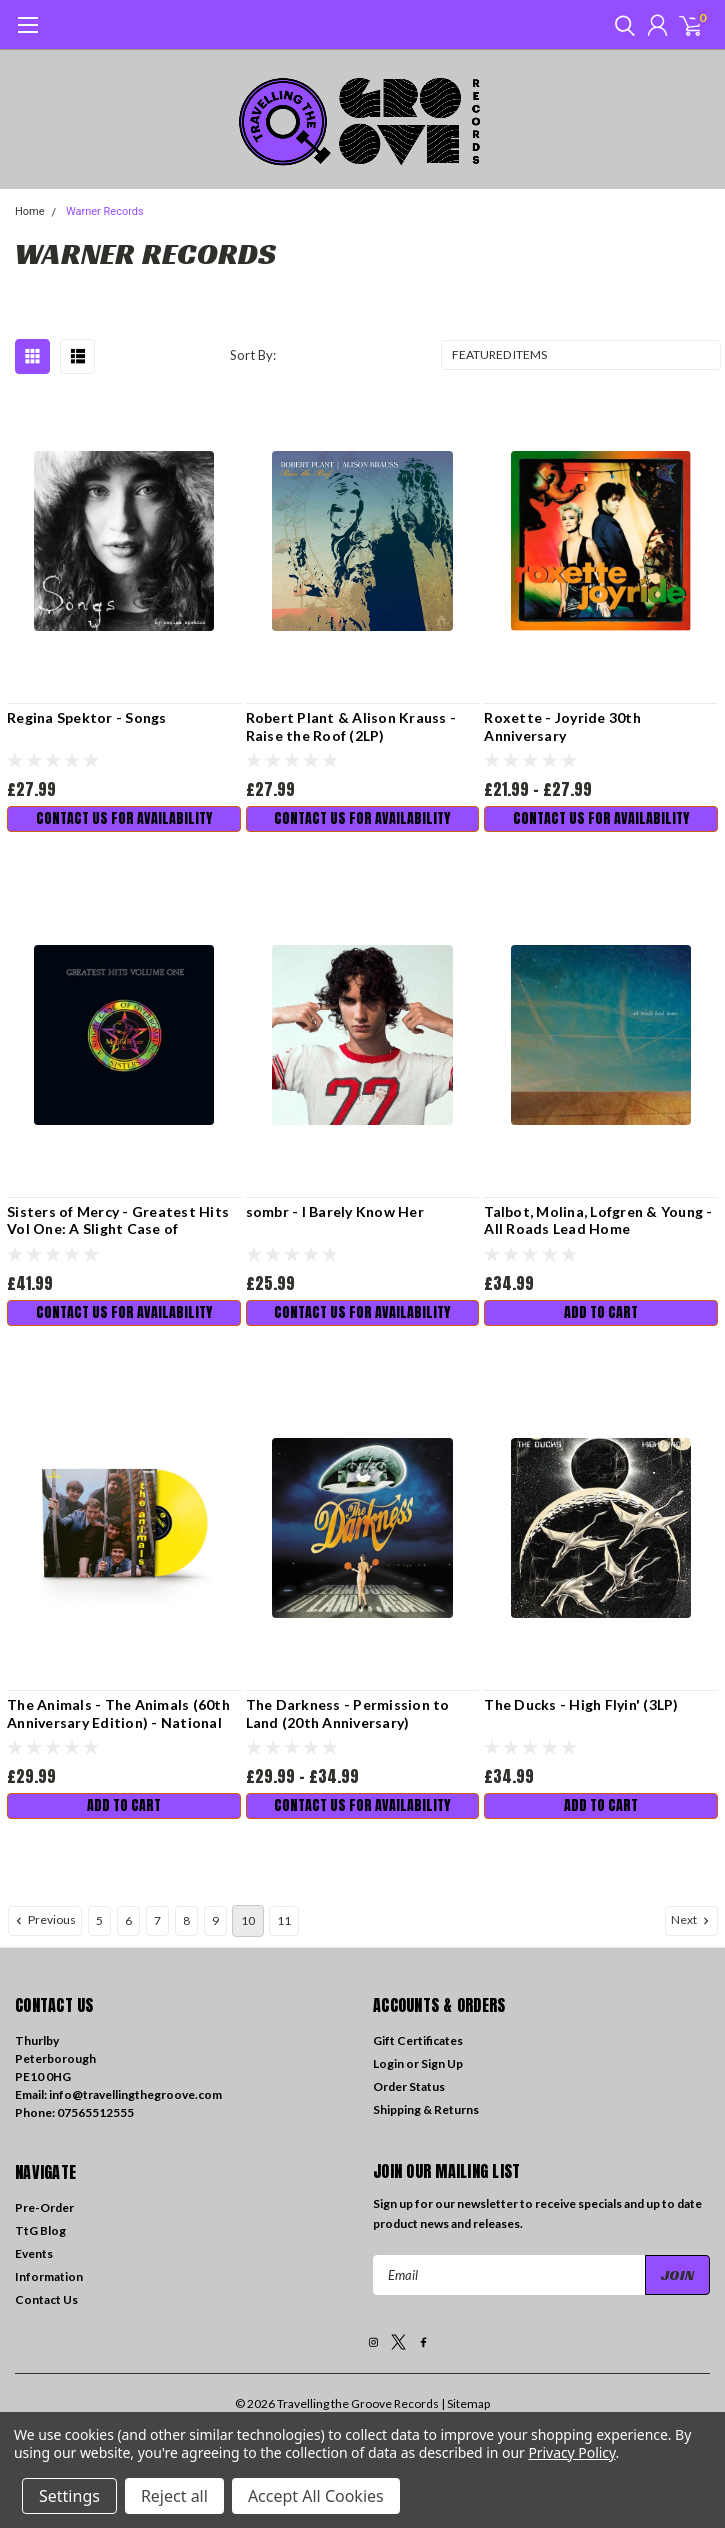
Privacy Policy (571, 2452)
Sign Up (442, 2063)
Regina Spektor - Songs (87, 717)
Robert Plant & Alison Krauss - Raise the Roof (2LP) (351, 726)
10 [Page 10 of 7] (248, 1920)
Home (30, 211)
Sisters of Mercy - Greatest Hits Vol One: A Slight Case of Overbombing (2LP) (118, 1220)
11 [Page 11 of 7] (284, 1920)
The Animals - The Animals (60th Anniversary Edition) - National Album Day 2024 (118, 1713)
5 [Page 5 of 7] (99, 1920)
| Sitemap (465, 2403)
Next (692, 1920)
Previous (44, 1920)
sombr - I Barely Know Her (335, 1211)
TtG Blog (40, 2230)
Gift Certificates (418, 2040)
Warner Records (105, 211)
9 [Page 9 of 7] (215, 1920)
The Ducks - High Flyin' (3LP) (581, 1704)
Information (49, 2276)
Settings (69, 2496)
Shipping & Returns (426, 2109)
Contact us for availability (124, 818)
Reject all (174, 2496)
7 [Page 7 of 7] (157, 1920)
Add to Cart (601, 1312)
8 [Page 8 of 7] (186, 1920)
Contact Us (46, 2299)
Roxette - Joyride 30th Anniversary (562, 726)
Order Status (409, 2086)
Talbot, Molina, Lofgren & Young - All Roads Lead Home (598, 1220)
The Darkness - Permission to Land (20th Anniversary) (348, 1713)
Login (388, 2063)
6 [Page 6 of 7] (128, 1920)
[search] (620, 25)
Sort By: (253, 355)
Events (34, 2253)
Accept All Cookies (316, 2496)
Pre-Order (44, 2207)
